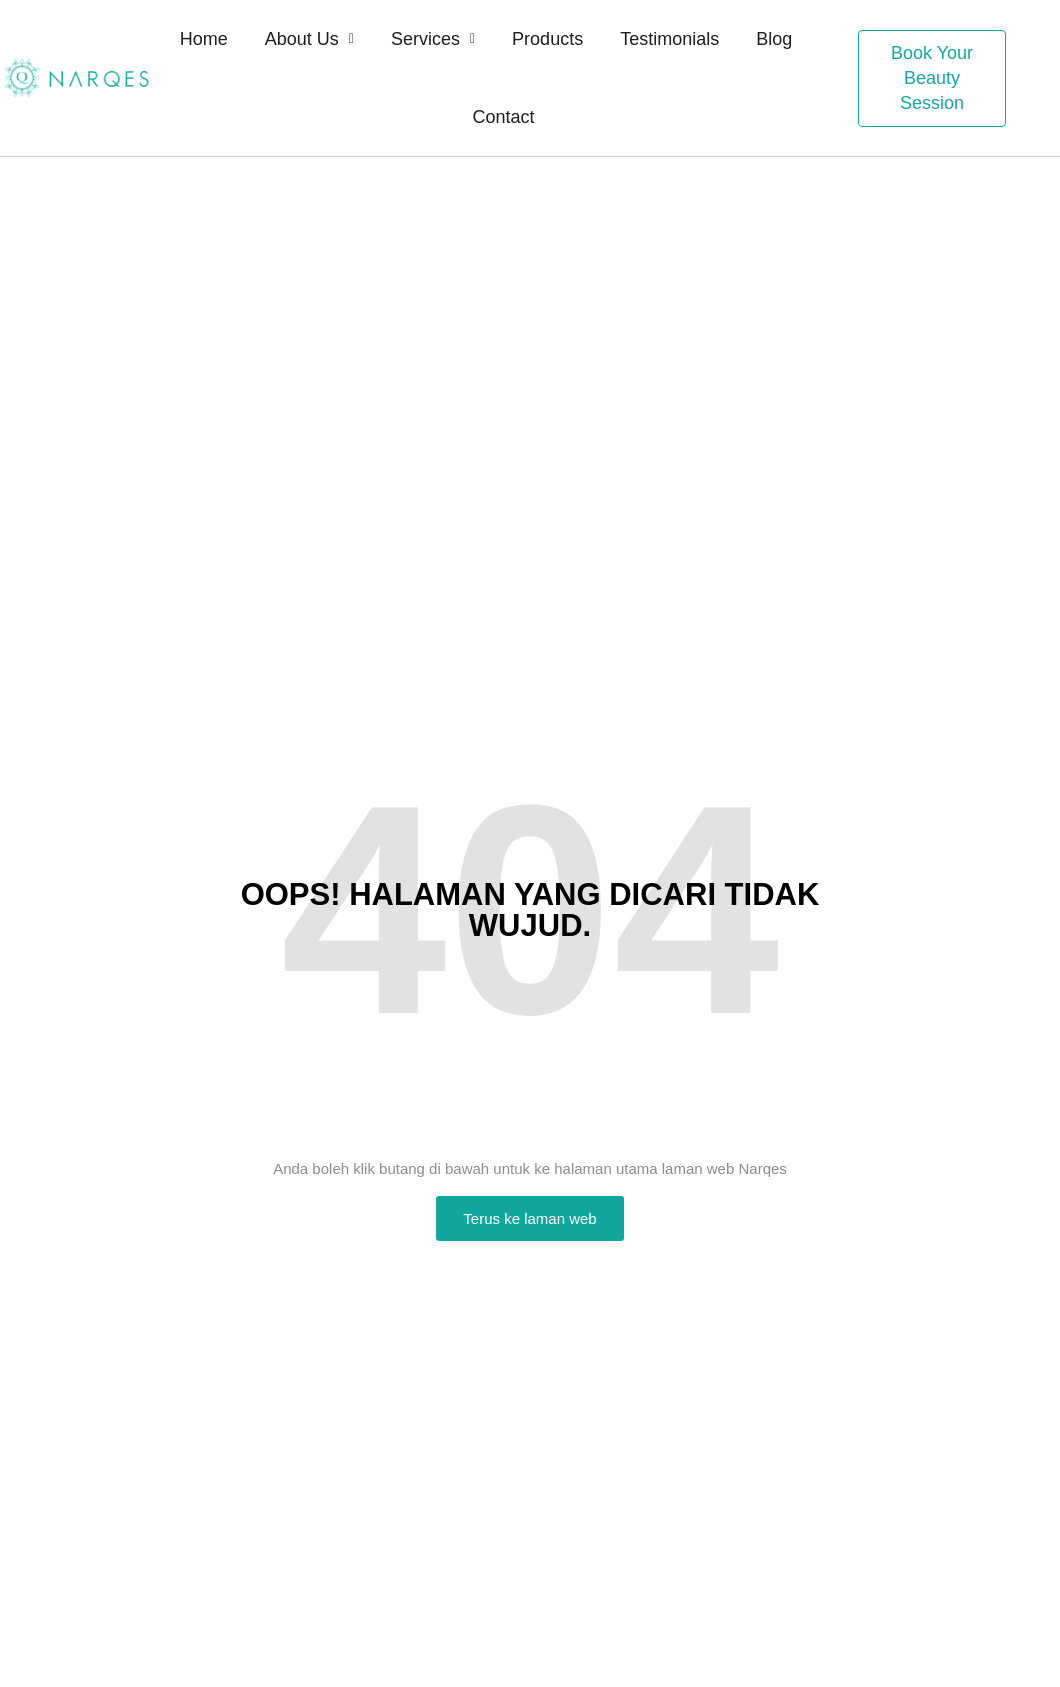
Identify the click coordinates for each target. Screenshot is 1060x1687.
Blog (774, 39)
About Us (309, 39)
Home (204, 39)
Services (433, 39)
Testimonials (669, 39)
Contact (503, 117)
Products (547, 39)
